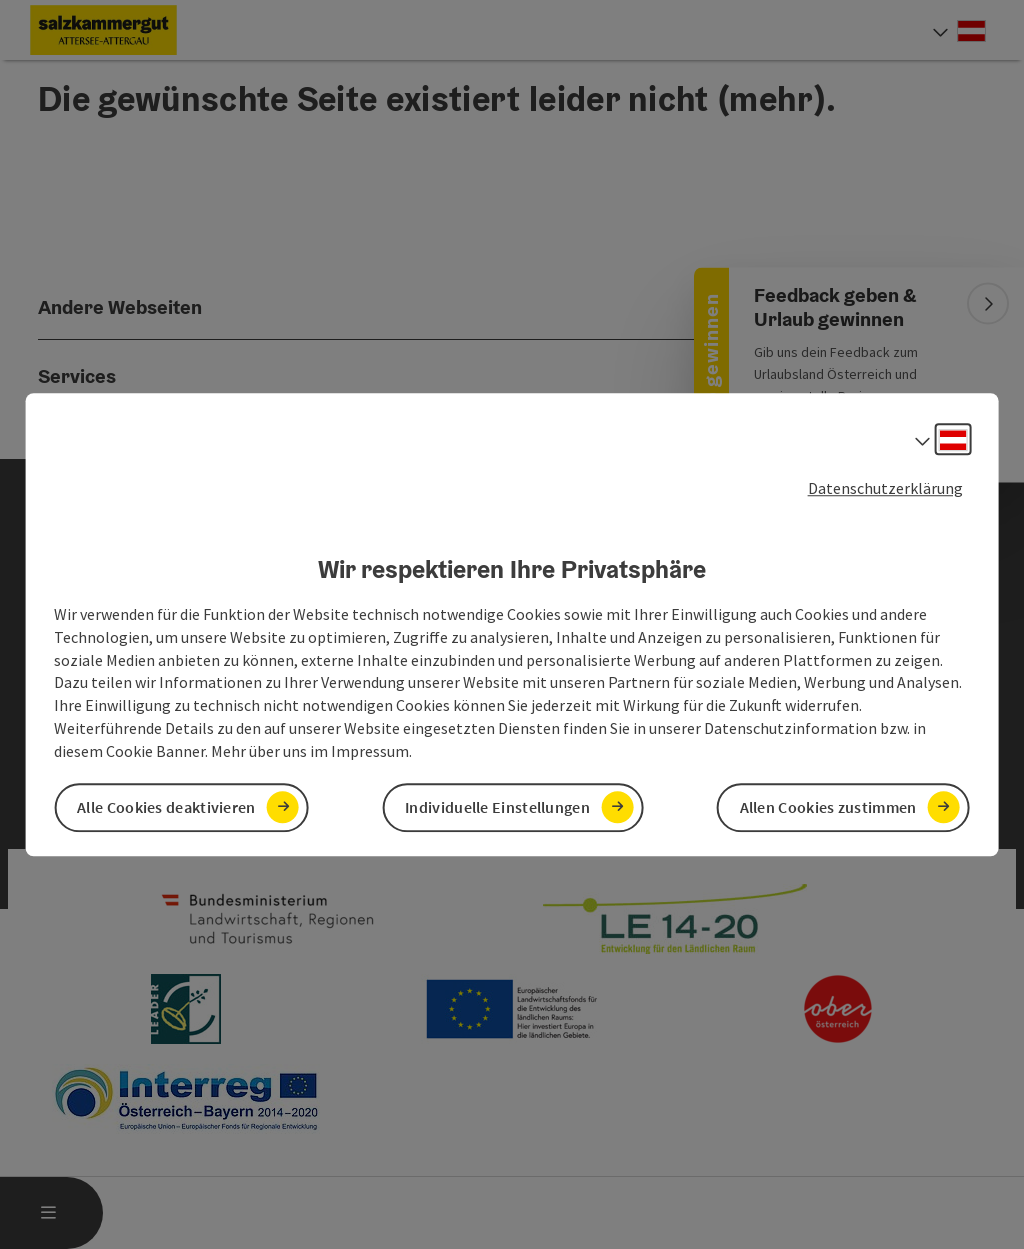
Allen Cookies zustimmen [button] (828, 807)
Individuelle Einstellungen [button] (497, 807)
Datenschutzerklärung (885, 488)
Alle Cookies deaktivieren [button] (166, 807)
